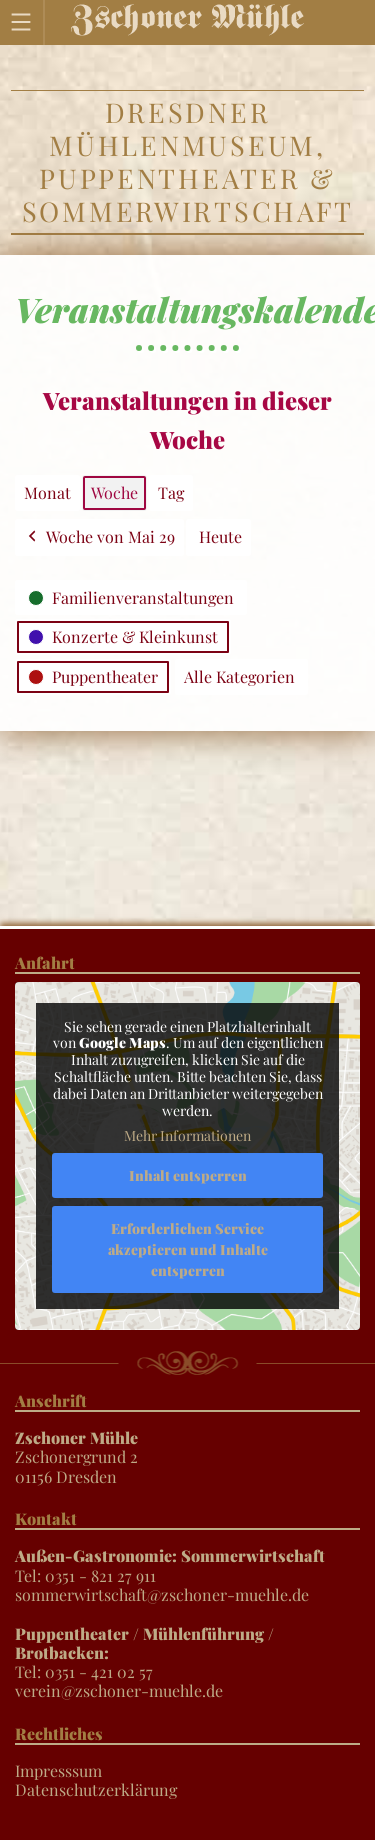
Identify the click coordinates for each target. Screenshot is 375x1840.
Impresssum (58, 1770)
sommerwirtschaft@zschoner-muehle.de (162, 1594)
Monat (47, 492)
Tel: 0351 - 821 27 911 (170, 1565)
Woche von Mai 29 (99, 537)
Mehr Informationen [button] (187, 1136)
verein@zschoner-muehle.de (119, 1690)
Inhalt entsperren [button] (188, 1175)
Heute (220, 536)
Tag (171, 492)
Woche (114, 492)
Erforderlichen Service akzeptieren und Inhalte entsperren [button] (188, 1249)
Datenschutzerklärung (96, 1789)
